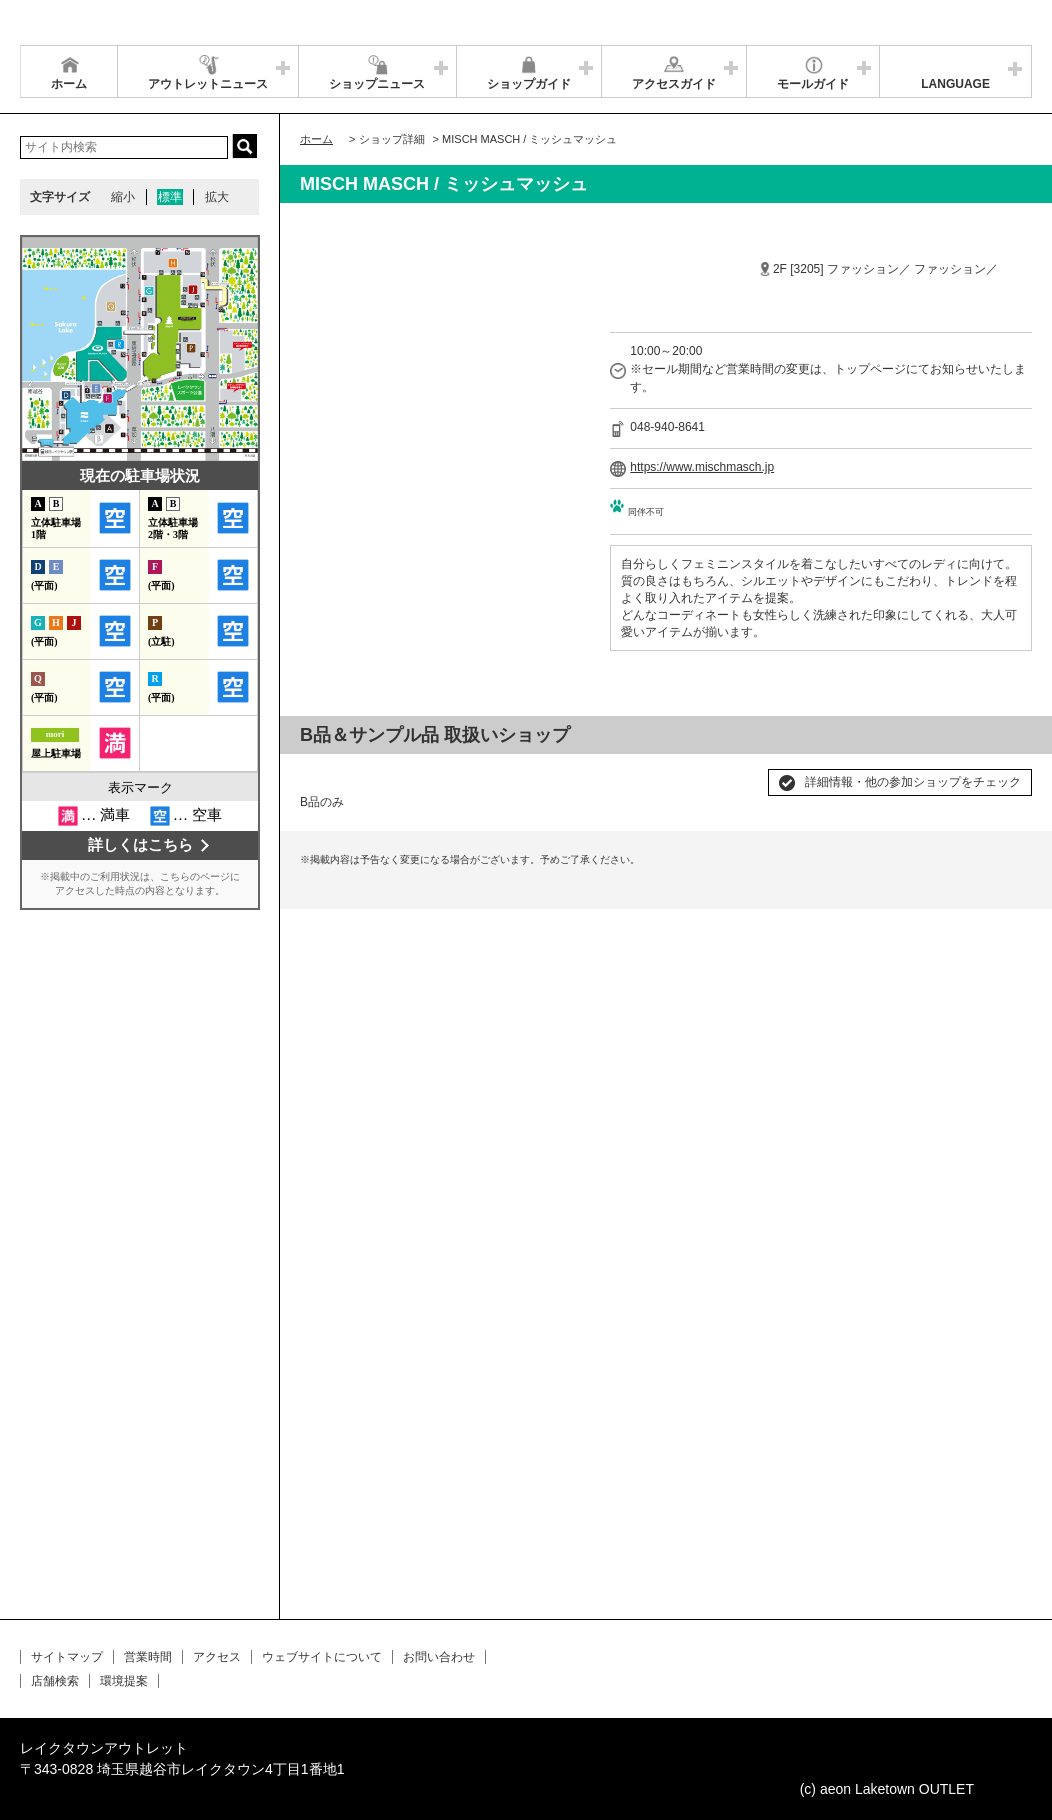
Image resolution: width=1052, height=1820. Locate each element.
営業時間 (148, 1657)
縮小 (123, 197)
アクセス (217, 1657)
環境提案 (124, 1681)
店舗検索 (55, 1681)
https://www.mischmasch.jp (702, 467)
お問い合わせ (439, 1657)
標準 (170, 197)
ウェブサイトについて (322, 1657)
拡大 (217, 197)
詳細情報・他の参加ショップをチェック (913, 782)
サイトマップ (67, 1657)
